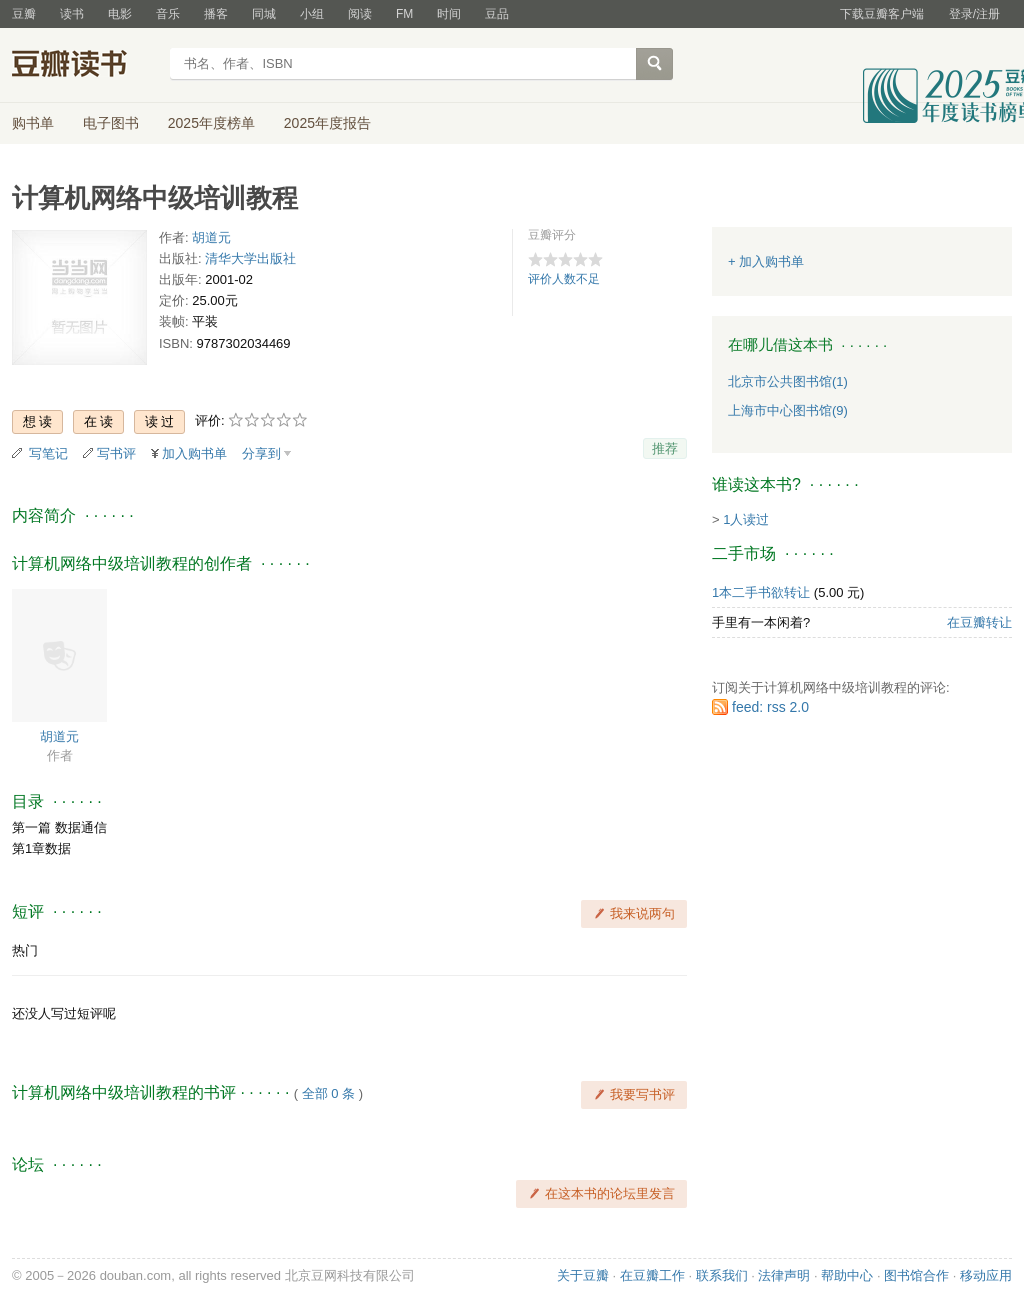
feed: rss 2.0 (770, 707)
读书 (72, 14)
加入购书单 (194, 453)
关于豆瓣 (583, 1275)
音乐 (168, 14)
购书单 (33, 123)
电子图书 (111, 123)
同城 (264, 14)
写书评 (116, 453)
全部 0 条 (328, 1093)
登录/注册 (974, 14)
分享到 (261, 453)
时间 (449, 14)
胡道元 (211, 237)
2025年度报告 (327, 123)
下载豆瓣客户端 (882, 14)
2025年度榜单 (211, 123)
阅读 (360, 14)
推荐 (665, 448)
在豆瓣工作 (652, 1275)
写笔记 (48, 453)
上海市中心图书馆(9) (788, 410)
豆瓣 (24, 14)
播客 (216, 14)
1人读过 (746, 519)
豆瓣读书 (84, 66)
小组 (312, 14)
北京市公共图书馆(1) (788, 381)
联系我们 (722, 1275)
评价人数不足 (564, 279)
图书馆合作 (916, 1275)
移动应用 (986, 1275)
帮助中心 (847, 1275)
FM (404, 14)
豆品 (497, 14)
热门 (25, 950)
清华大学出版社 (250, 258)
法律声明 (784, 1275)
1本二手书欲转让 (761, 592)
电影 (120, 14)
